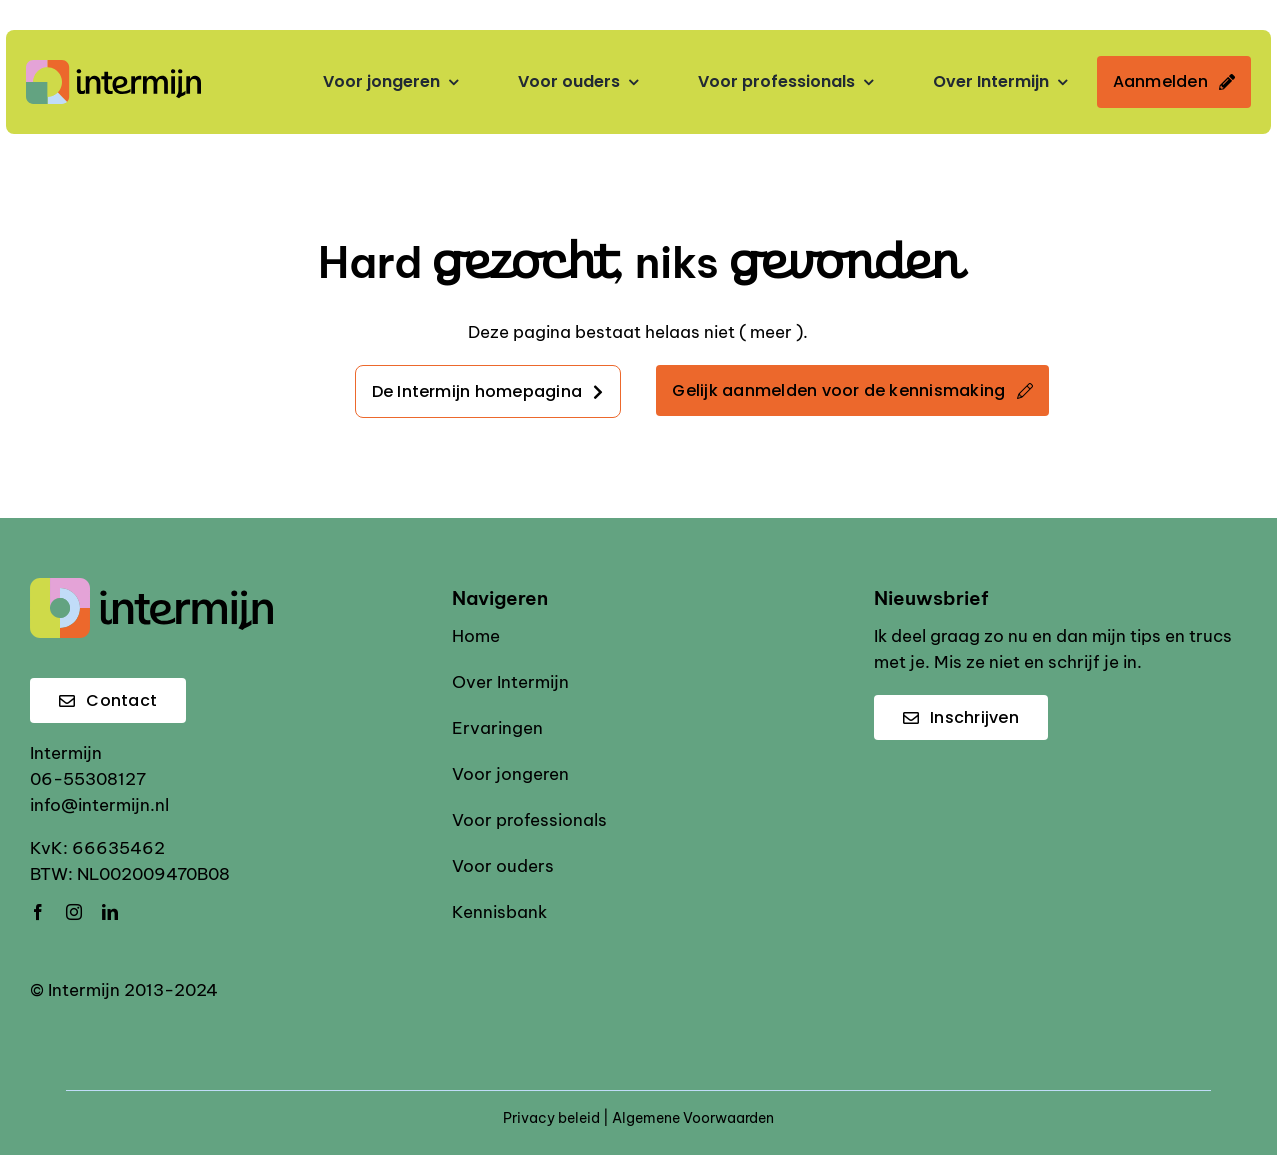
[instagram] (74, 912)
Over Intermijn (510, 682)
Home (476, 636)
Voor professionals (529, 820)
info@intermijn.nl (99, 805)
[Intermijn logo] (113, 68)
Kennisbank (499, 912)
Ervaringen (497, 728)
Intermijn (66, 753)
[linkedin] (110, 912)
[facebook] (38, 912)
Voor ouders (503, 866)
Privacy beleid (551, 1118)
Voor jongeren (510, 774)
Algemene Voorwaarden (693, 1118)
